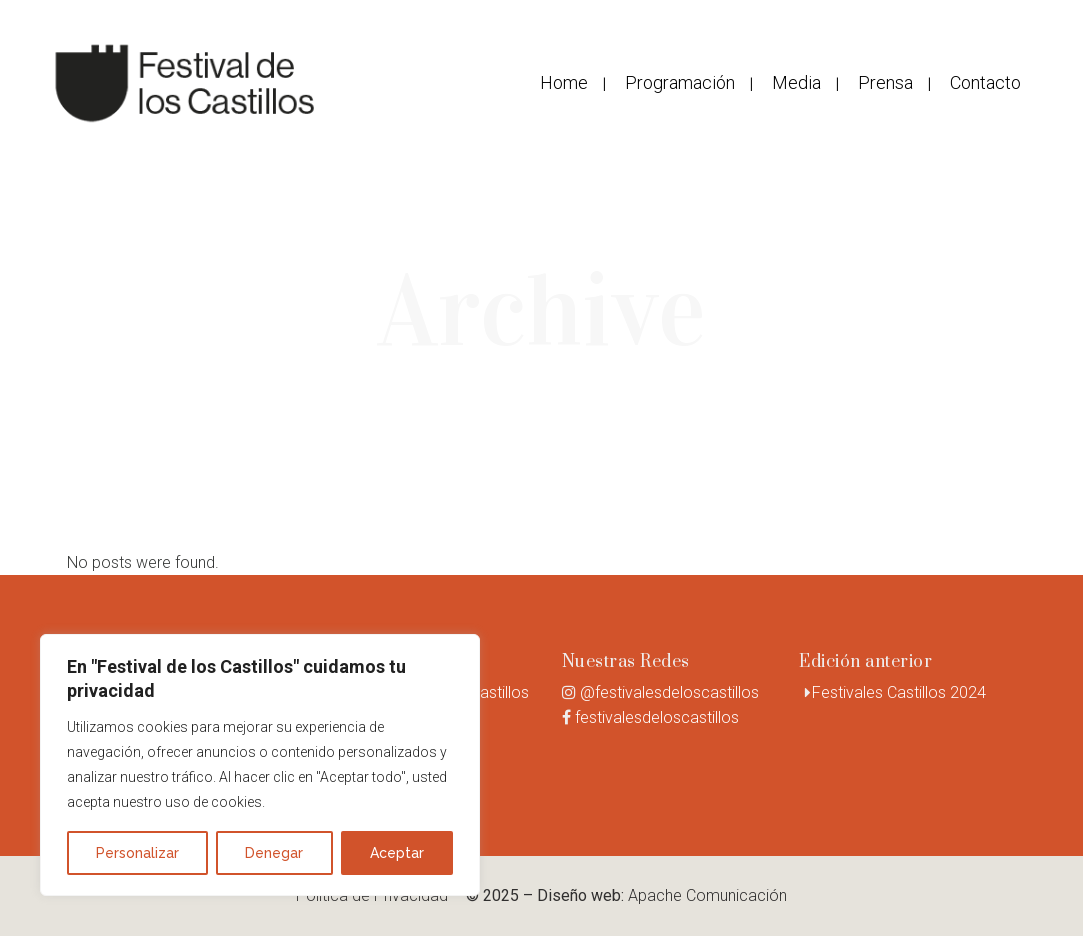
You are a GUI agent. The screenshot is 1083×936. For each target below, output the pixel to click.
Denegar (274, 853)
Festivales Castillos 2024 (899, 692)
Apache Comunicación (707, 895)
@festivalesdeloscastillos (669, 692)
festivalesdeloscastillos (657, 717)
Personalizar (137, 853)
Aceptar (397, 853)
